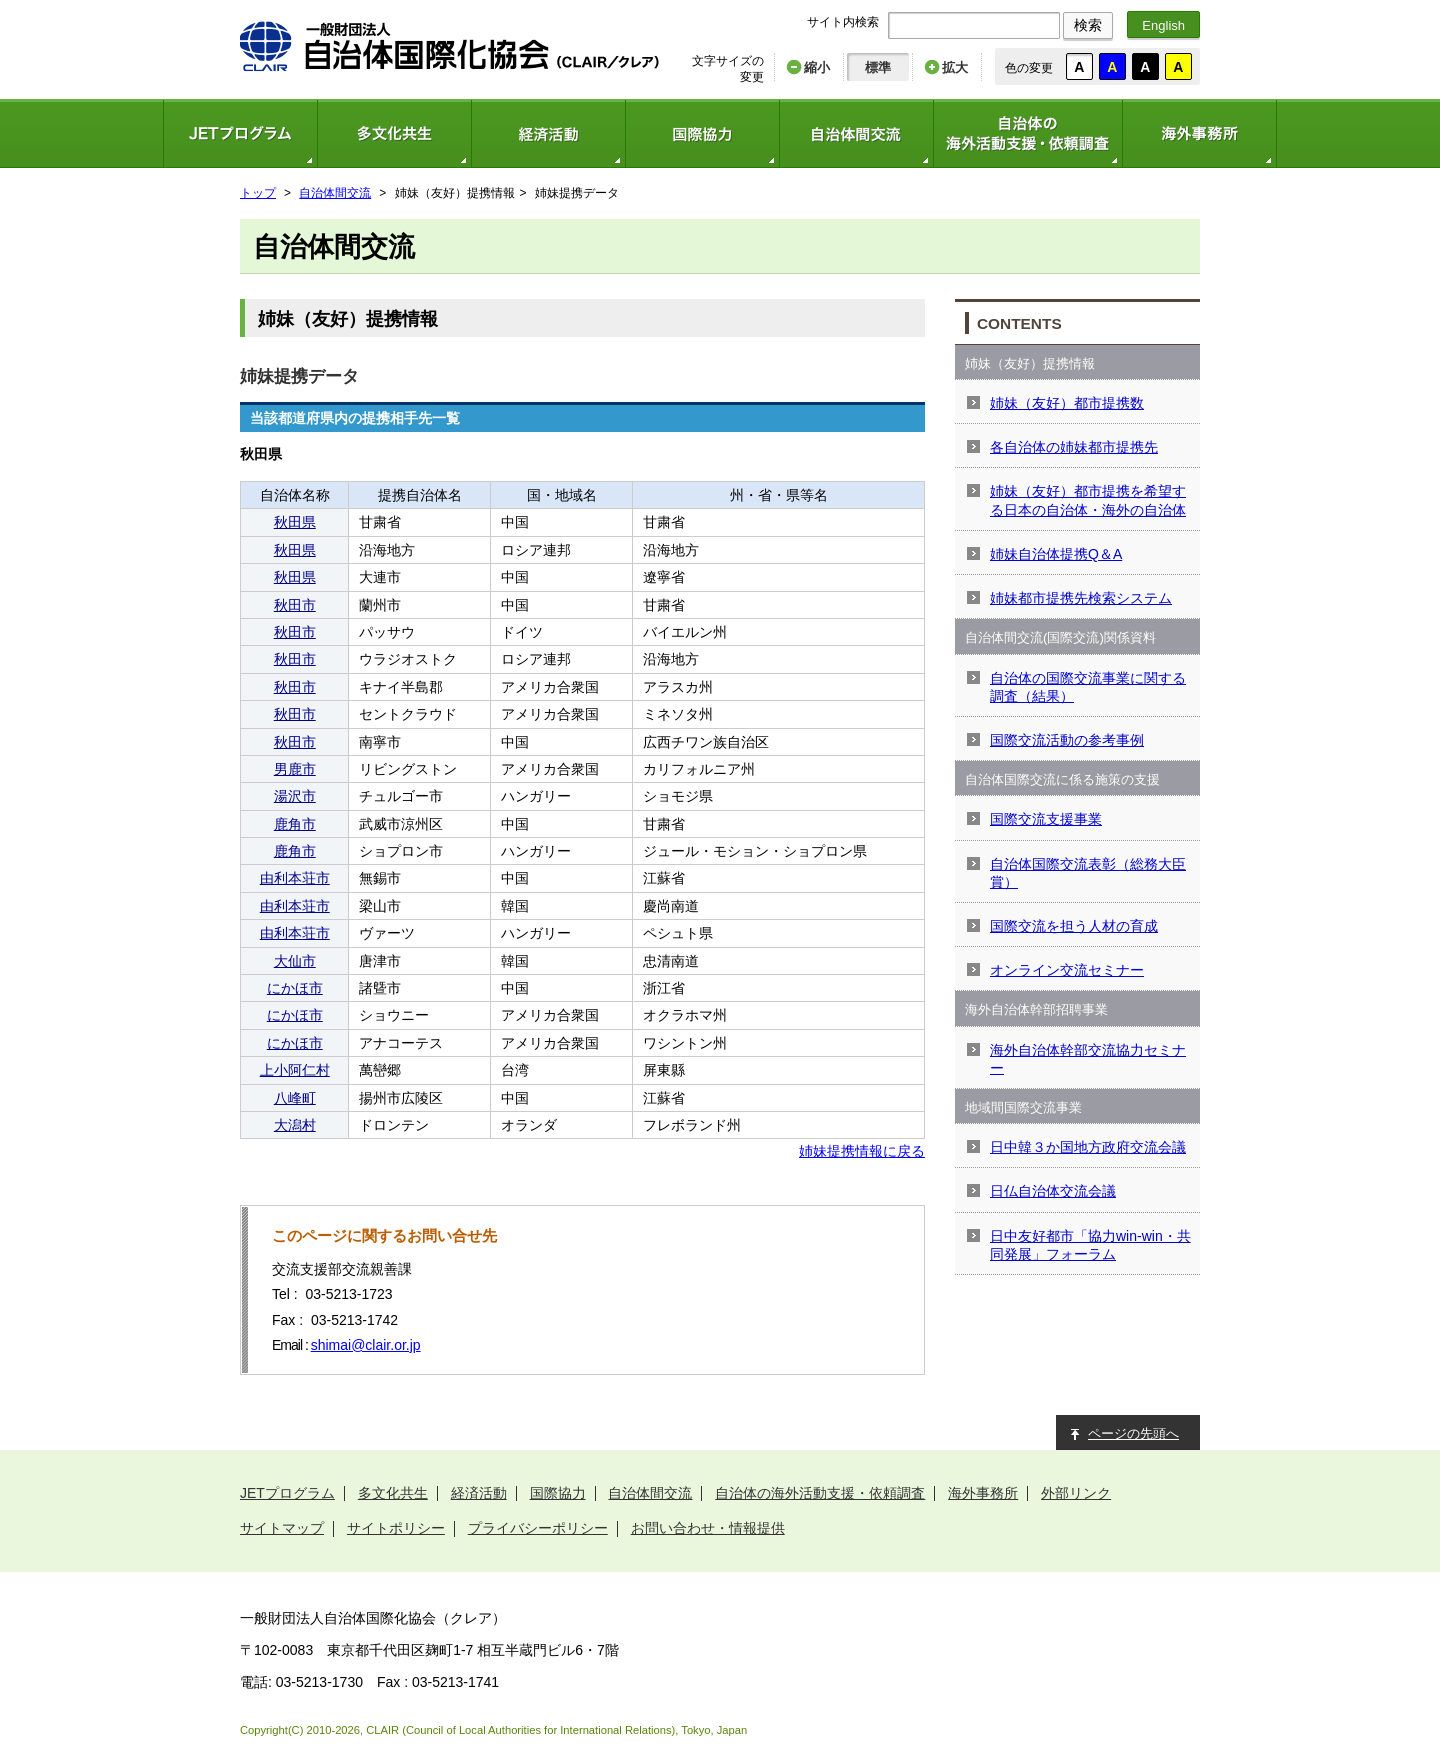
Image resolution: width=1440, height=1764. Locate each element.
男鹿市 (295, 769)
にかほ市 (295, 988)
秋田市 (295, 605)
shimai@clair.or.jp (366, 1345)
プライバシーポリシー (538, 1528)
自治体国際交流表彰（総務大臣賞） (1088, 873)
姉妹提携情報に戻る (862, 1151)
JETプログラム (240, 133)
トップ (258, 193)
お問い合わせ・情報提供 (708, 1528)
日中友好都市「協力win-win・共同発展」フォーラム (1090, 1245)
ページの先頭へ (1133, 1433)
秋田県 (295, 522)
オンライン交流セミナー (1067, 970)
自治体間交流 (856, 133)
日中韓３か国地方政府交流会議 (1088, 1147)
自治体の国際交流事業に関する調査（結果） (1088, 687)
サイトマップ (282, 1528)
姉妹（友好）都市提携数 (1067, 403)
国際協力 (702, 133)
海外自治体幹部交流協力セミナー (1088, 1059)
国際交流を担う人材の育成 (1074, 926)
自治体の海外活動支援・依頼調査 (1027, 133)
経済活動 (548, 133)
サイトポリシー (396, 1528)
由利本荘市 (295, 878)
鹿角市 (295, 824)
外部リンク (1076, 1493)
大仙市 (295, 961)
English (1163, 25)
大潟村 (295, 1125)
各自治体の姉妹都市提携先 (1074, 447)
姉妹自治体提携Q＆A (1056, 554)
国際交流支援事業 (1046, 819)
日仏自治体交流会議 (1053, 1191)
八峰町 (295, 1098)
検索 (1088, 25)
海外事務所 (1199, 133)
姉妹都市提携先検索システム (1081, 598)
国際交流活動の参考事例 (1067, 740)
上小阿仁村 (295, 1070)
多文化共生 (394, 133)
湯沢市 (295, 796)
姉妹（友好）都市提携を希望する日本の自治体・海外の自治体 (1088, 500)
